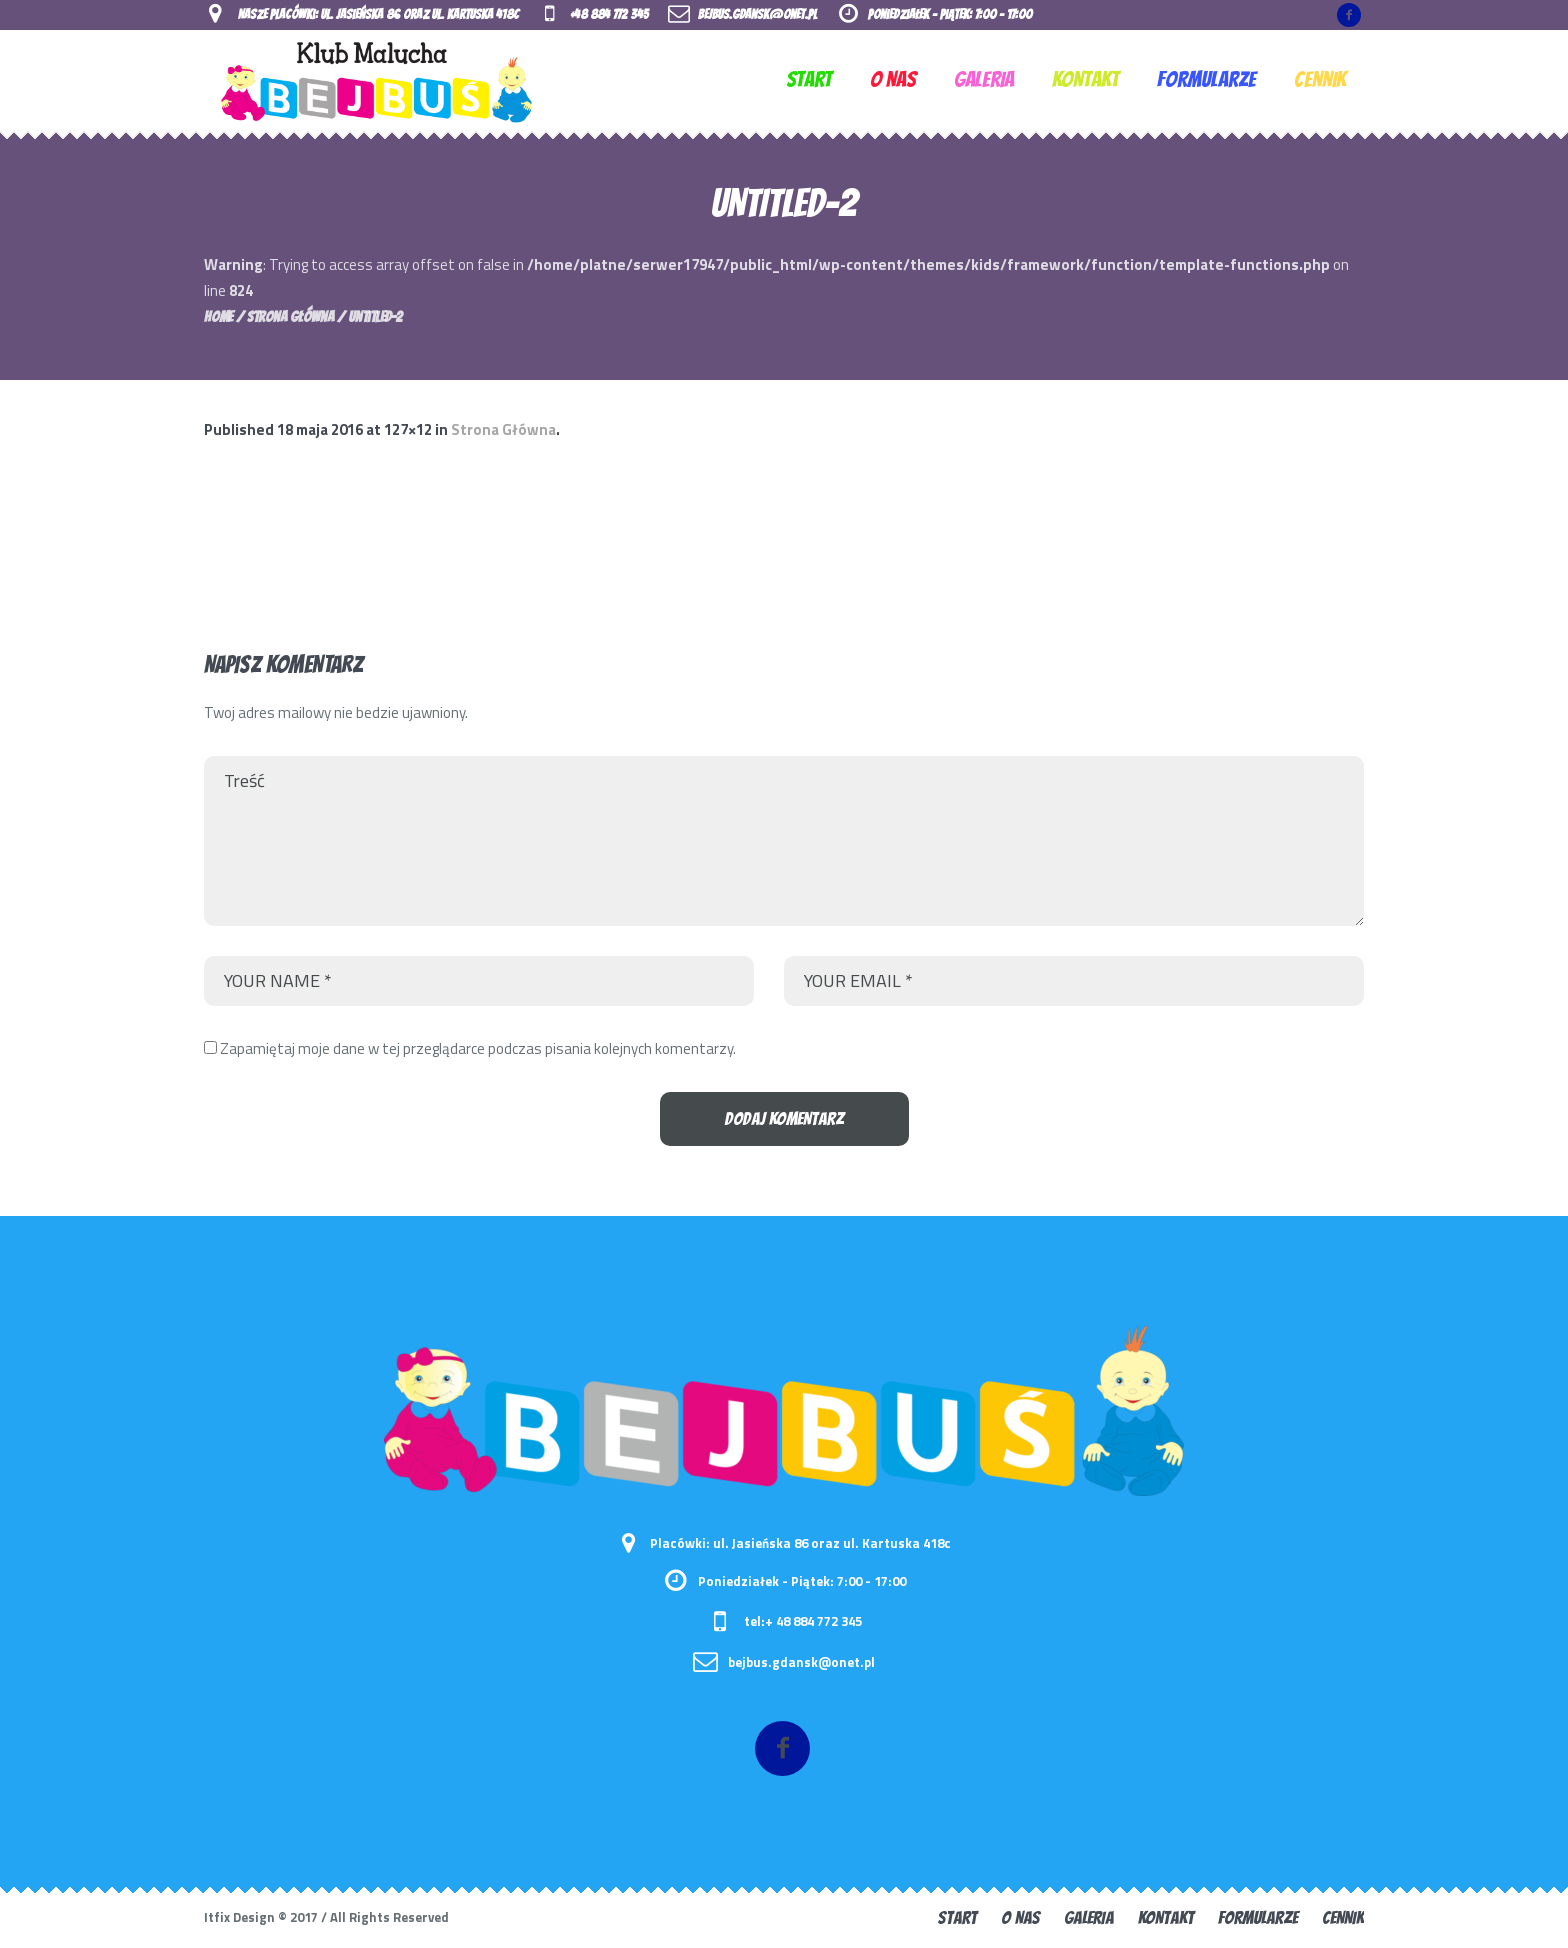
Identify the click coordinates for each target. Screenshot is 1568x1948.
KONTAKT (1166, 1917)
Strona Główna (290, 317)
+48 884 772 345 (609, 14)
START (957, 1917)
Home (218, 317)
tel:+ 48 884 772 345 (803, 1621)
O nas (1020, 1917)
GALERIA (1089, 1917)
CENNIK (1343, 1917)
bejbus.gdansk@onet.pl (757, 14)
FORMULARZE (1258, 1917)
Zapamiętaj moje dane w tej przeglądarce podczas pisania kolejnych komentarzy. (478, 1048)
